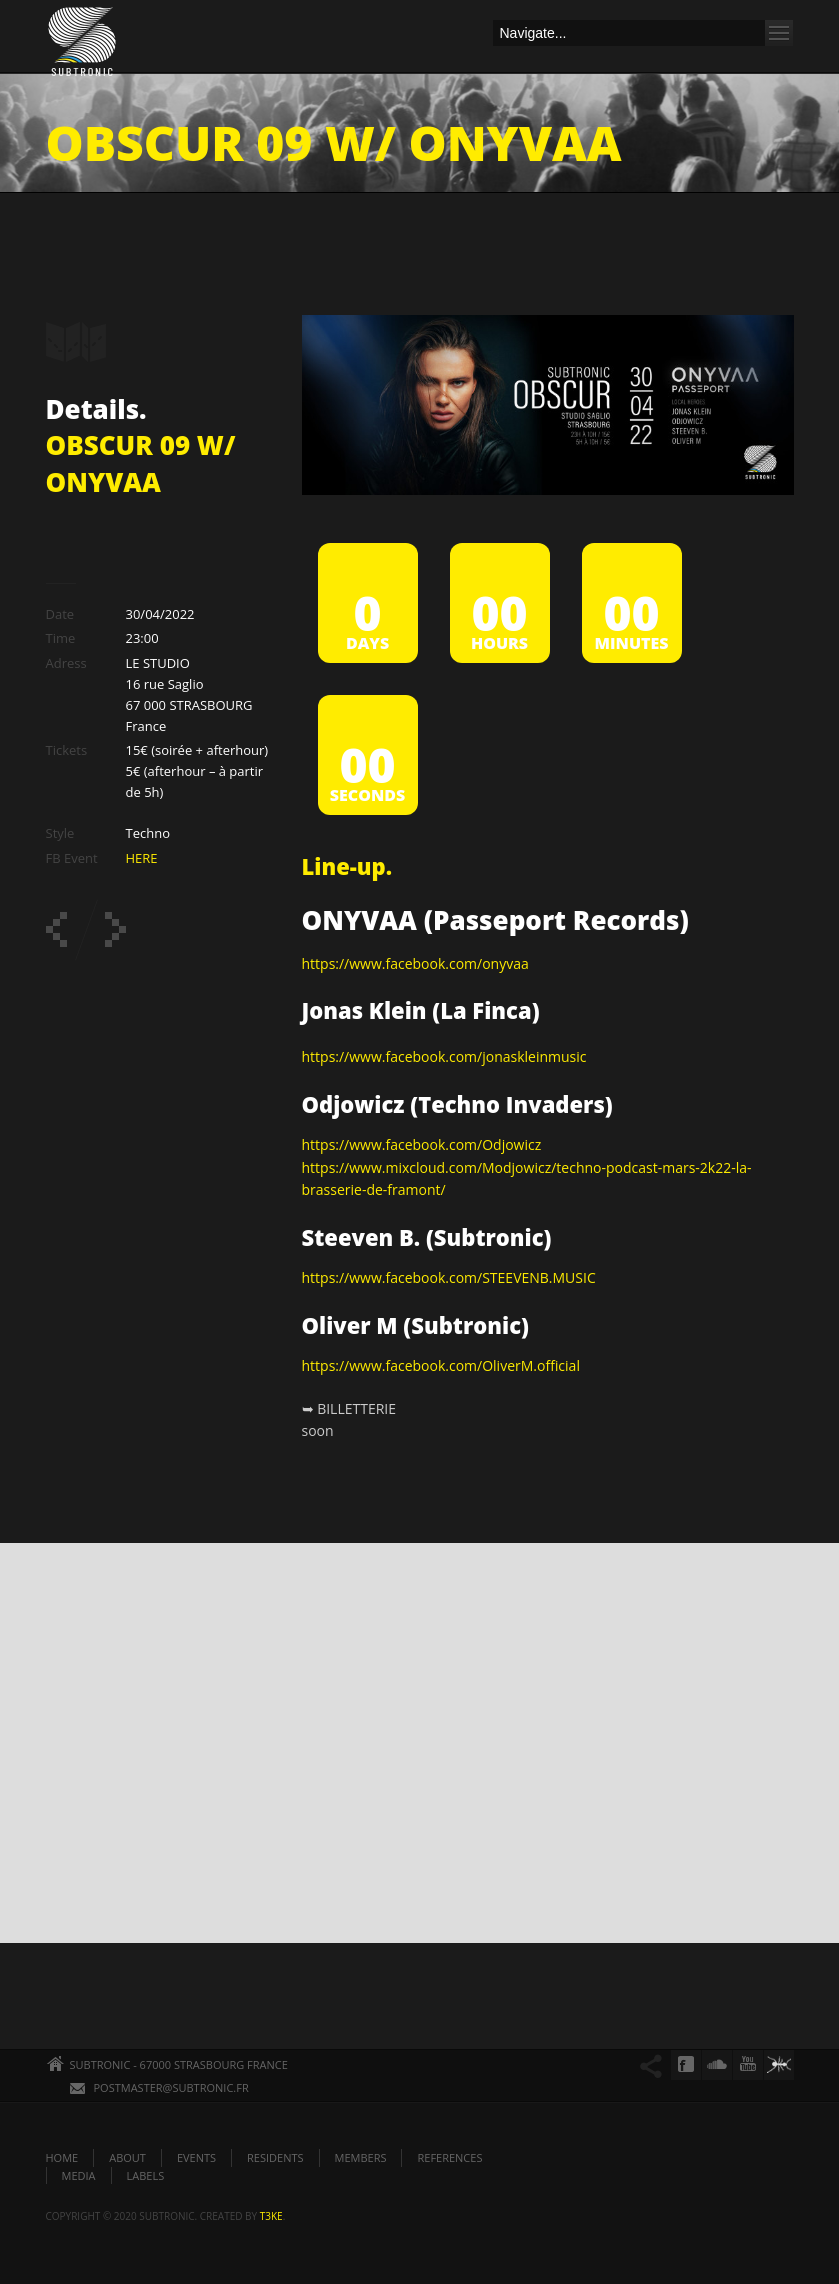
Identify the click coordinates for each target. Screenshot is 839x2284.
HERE (142, 858)
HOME (62, 2157)
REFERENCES (449, 2157)
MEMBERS (361, 2157)
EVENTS (196, 2157)
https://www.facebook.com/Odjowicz (422, 1144)
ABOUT (127, 2157)
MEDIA (79, 2175)
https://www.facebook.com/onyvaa (415, 963)
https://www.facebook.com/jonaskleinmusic (444, 1056)
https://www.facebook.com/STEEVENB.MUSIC (449, 1277)
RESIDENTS (275, 2157)
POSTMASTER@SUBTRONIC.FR (171, 2087)
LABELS (146, 2175)
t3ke (271, 2216)
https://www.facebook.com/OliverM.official (441, 1365)
